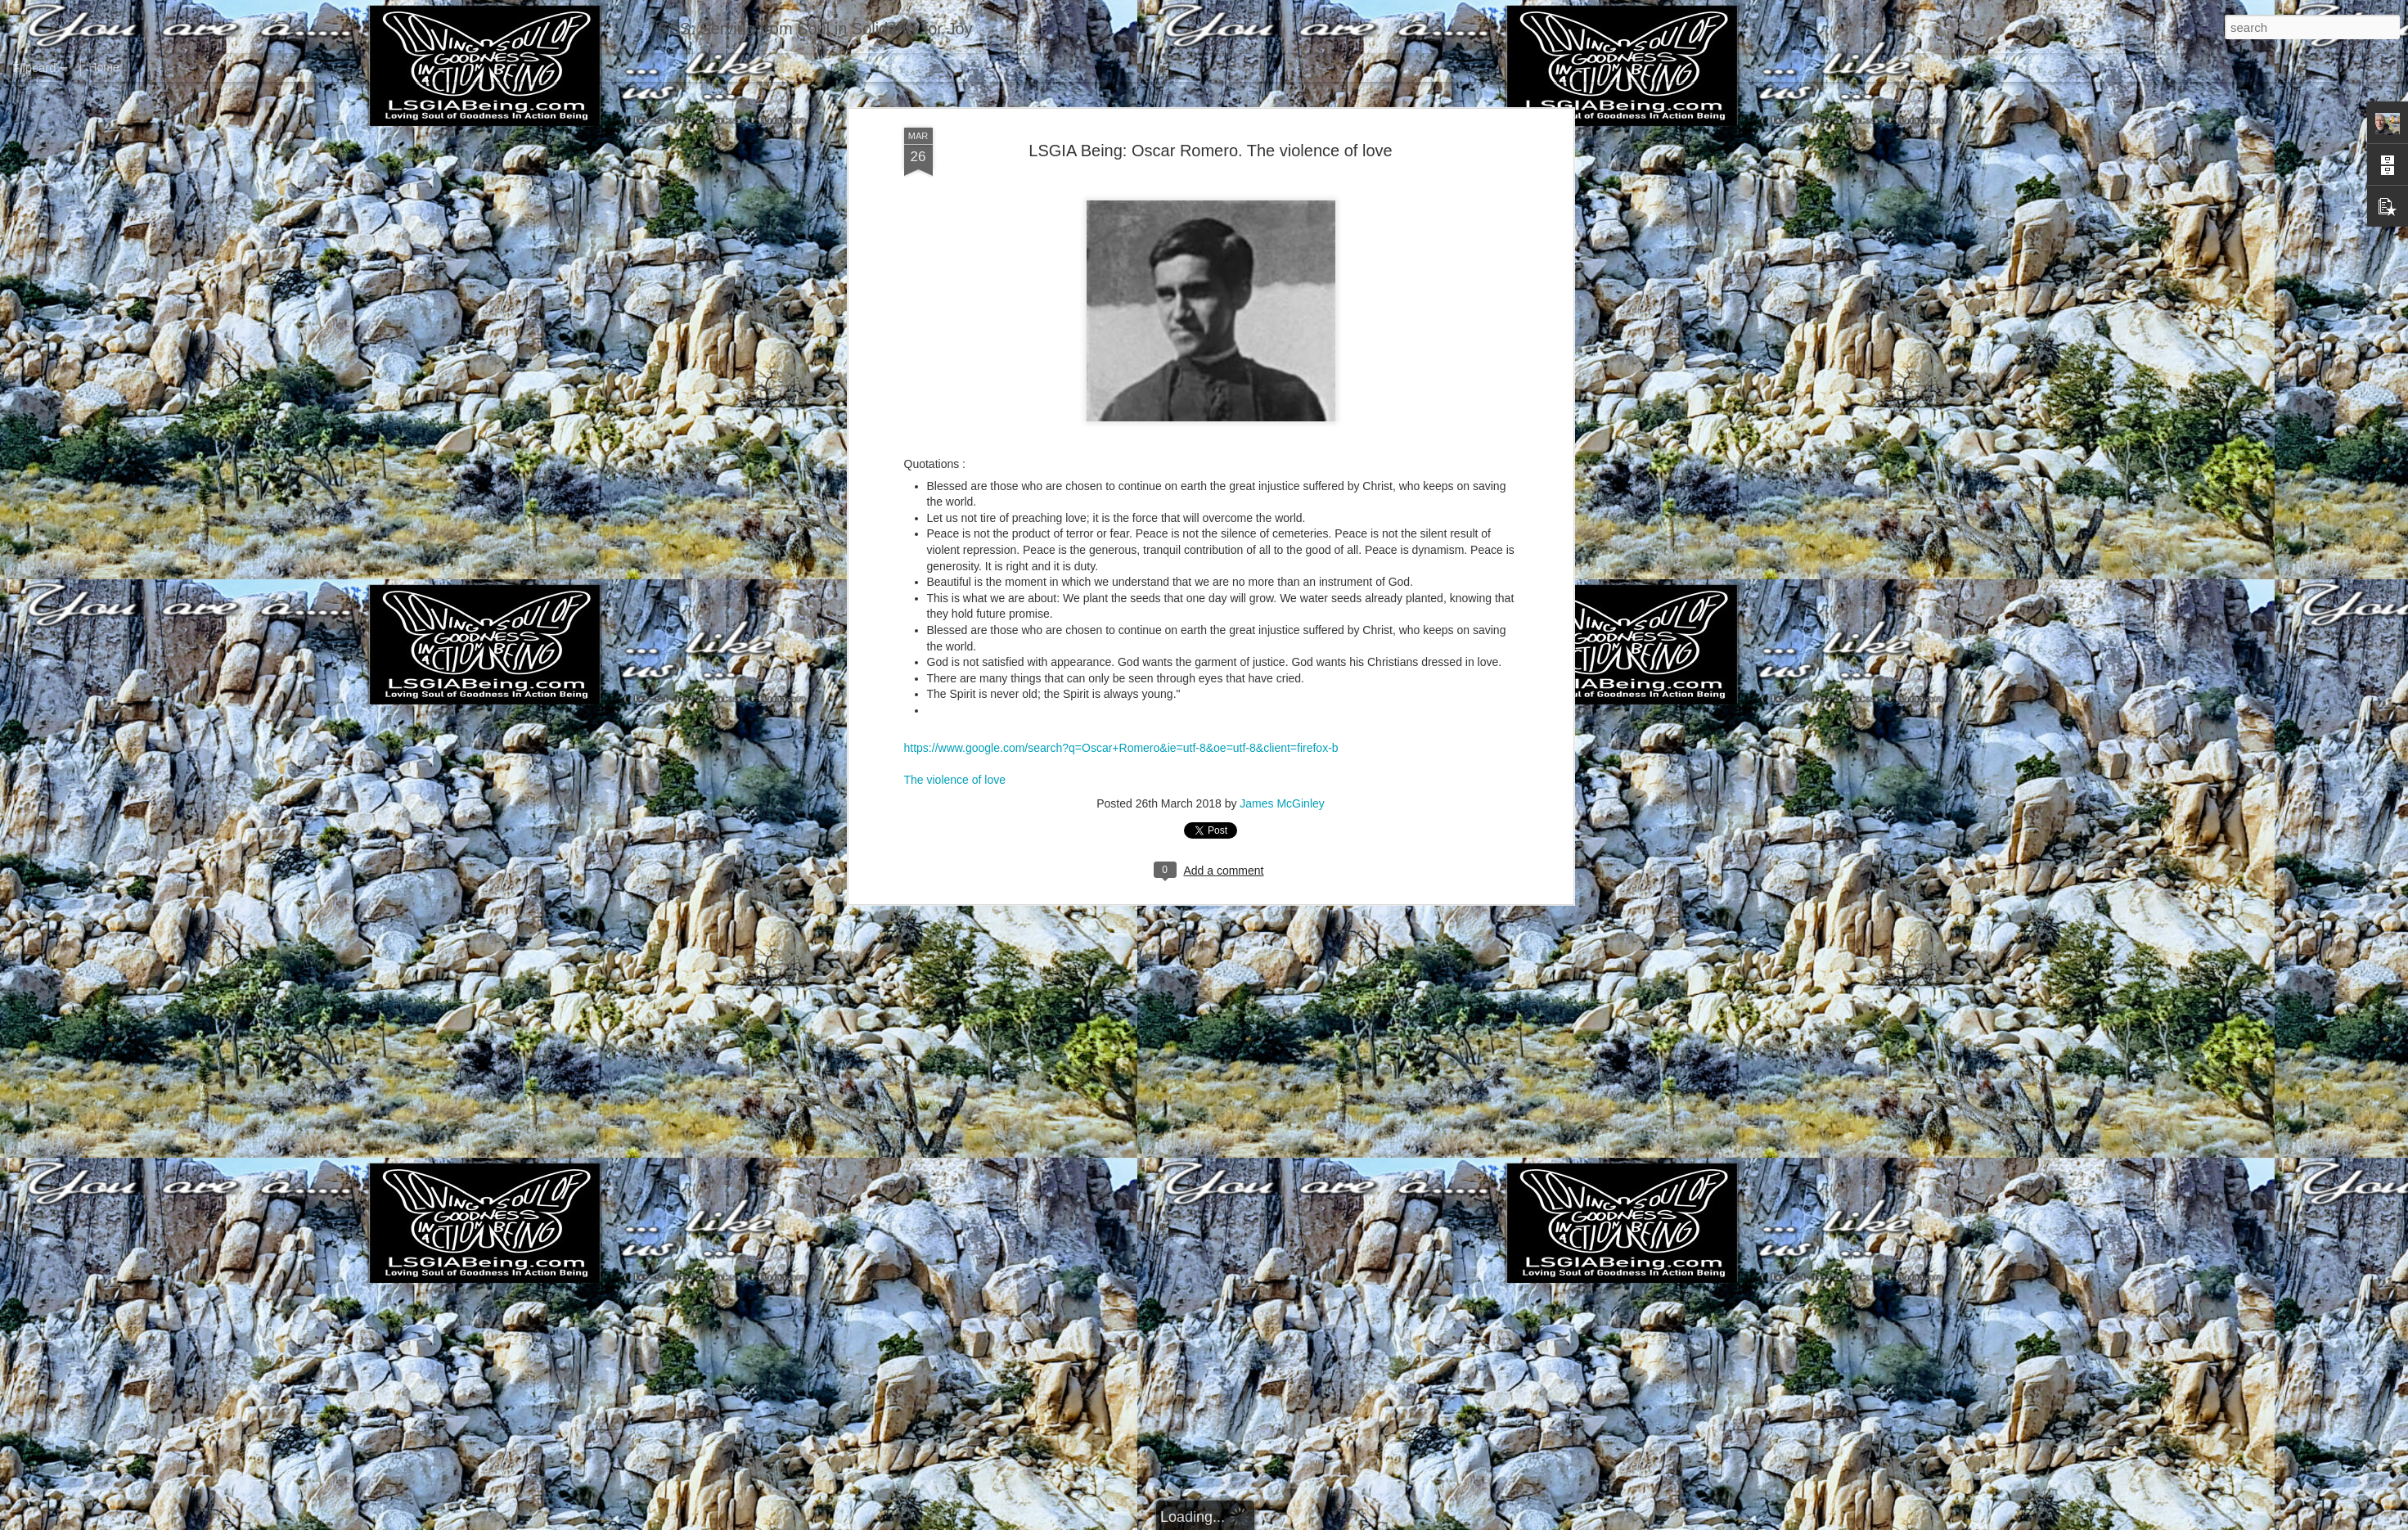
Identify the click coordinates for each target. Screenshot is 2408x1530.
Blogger (1255, 1521)
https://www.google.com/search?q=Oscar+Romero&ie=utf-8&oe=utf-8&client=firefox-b (1121, 392)
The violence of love (955, 424)
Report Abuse (1303, 1521)
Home (103, 67)
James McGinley (1282, 448)
